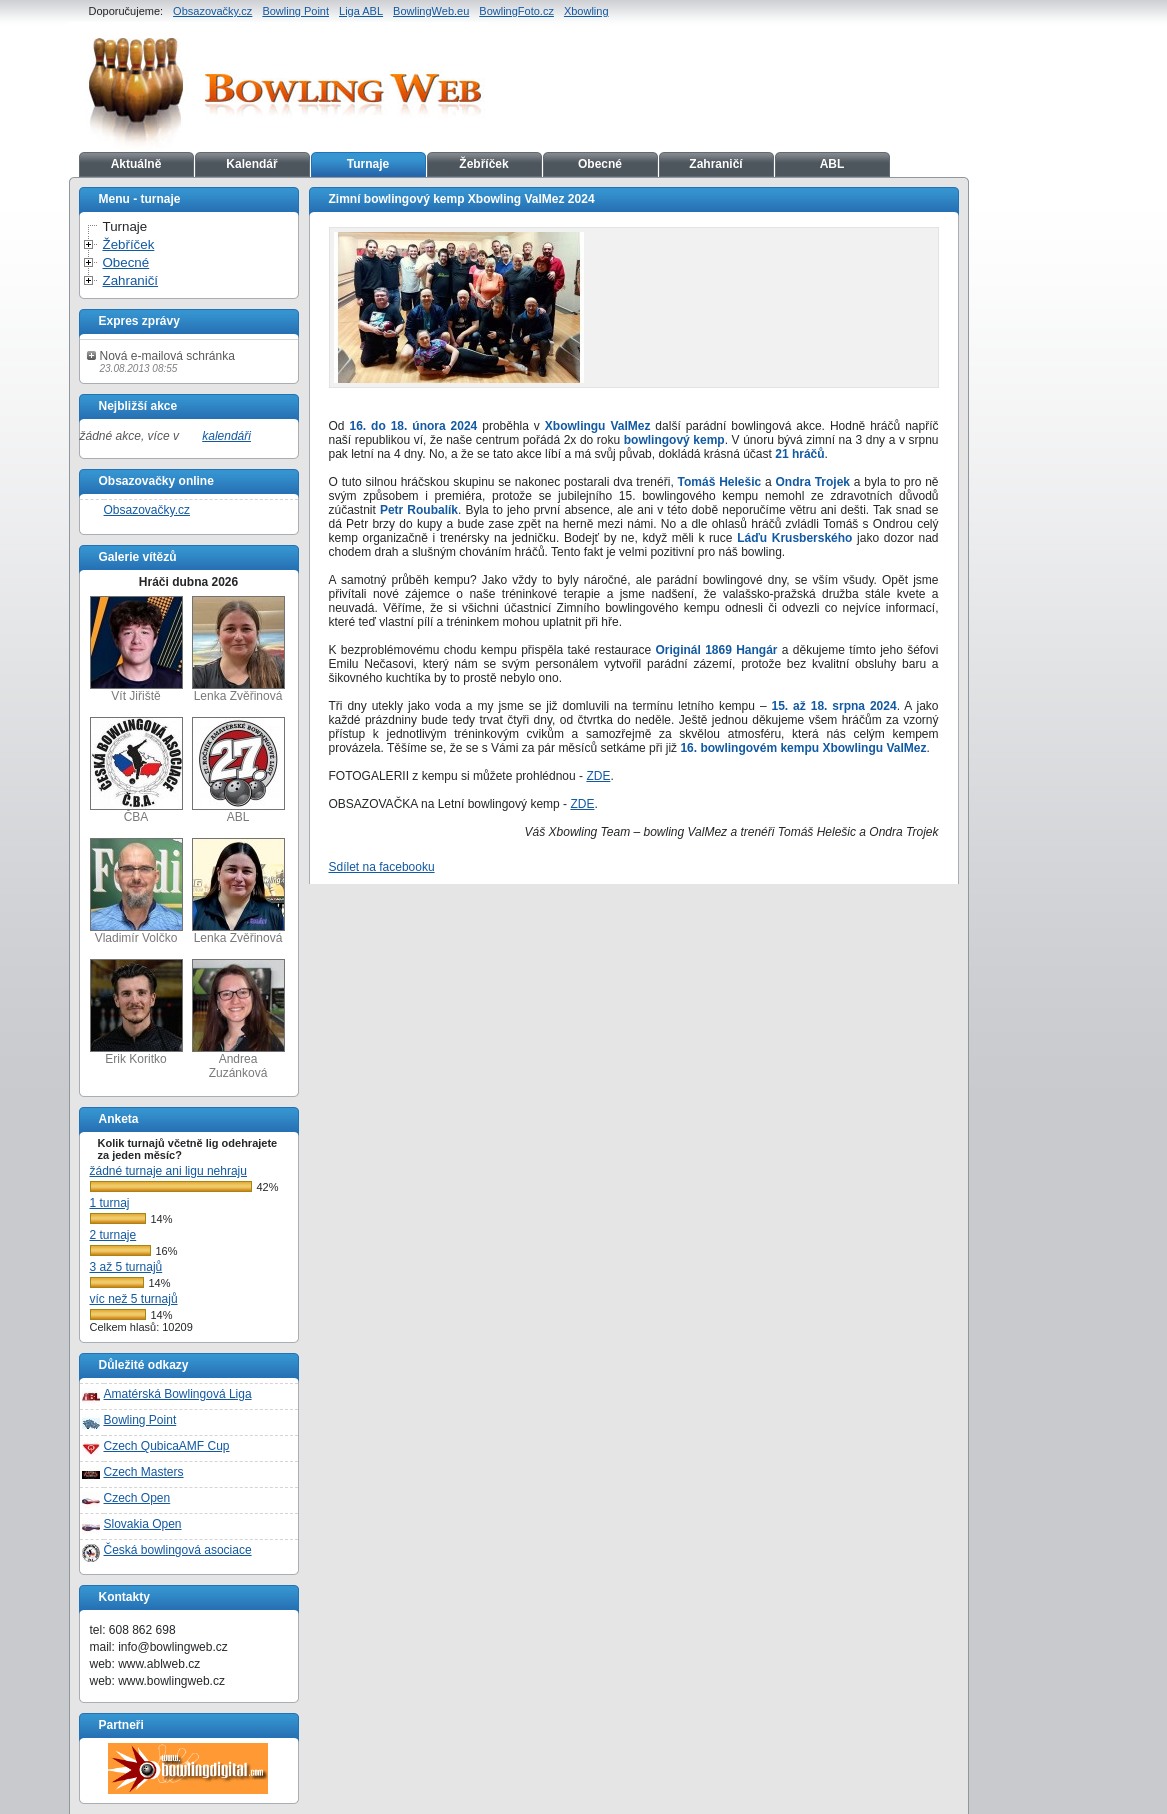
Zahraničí (715, 164)
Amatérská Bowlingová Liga (178, 1394)
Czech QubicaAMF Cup (167, 1446)
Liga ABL (361, 11)
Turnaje (368, 164)
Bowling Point (295, 11)
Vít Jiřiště (136, 649)
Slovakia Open (143, 1524)
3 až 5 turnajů (126, 1267)
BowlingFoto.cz (516, 11)
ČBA (136, 770)
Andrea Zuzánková (238, 1019)
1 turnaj (110, 1203)
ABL (832, 164)
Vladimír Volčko (136, 891)
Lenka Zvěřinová (238, 649)
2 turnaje (113, 1235)
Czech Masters (144, 1472)
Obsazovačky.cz (212, 11)
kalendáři (226, 436)
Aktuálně (136, 164)
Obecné (600, 164)
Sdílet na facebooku (382, 867)
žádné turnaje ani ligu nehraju (168, 1171)
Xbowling (586, 11)
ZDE (598, 776)
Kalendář (251, 164)
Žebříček (483, 164)
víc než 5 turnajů (134, 1299)
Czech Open (137, 1498)
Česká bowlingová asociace (178, 1550)
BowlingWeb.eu (431, 11)
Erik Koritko (136, 1012)
